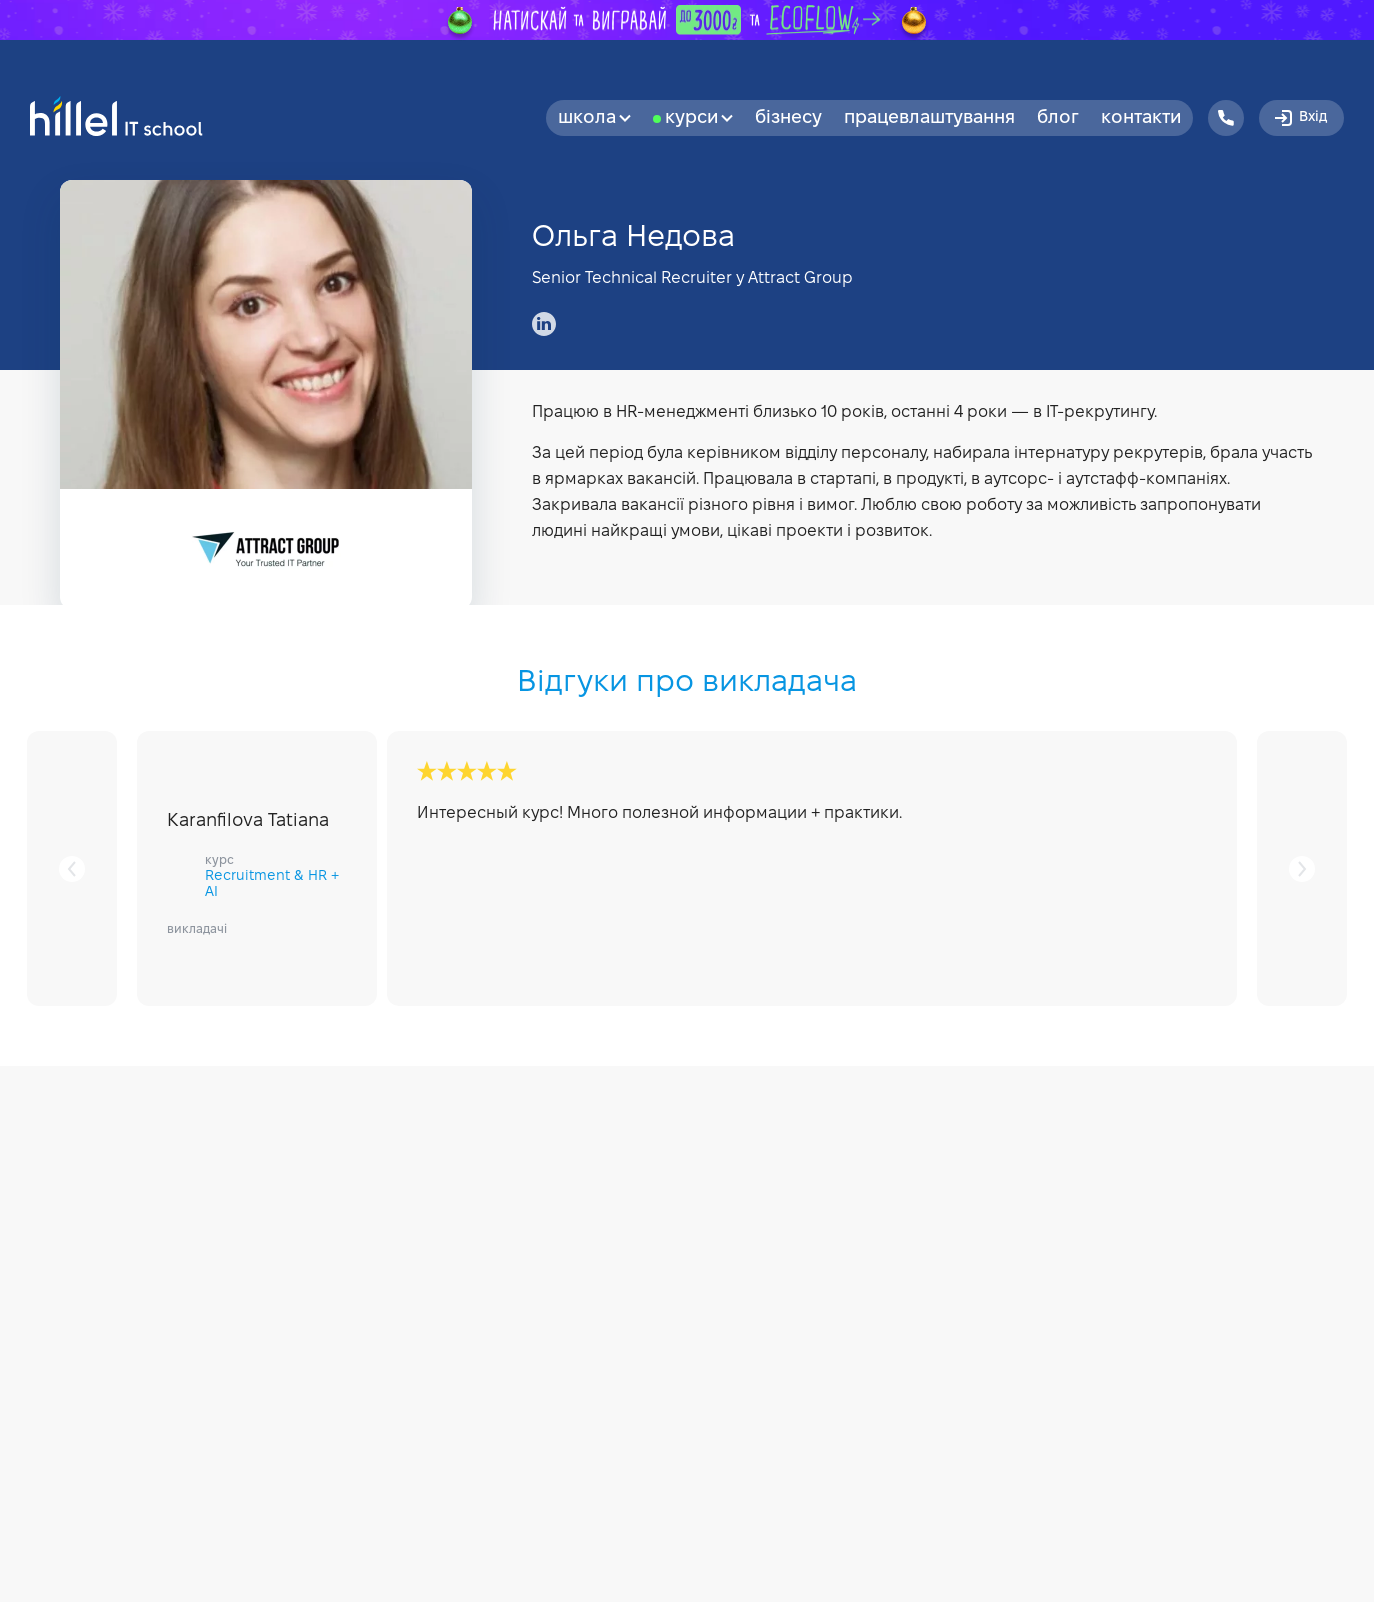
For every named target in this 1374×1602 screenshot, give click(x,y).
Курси (699, 118)
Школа (594, 118)
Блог (1058, 118)
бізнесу (788, 118)
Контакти (1141, 118)
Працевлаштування (929, 118)
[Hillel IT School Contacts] (1226, 118)
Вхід (1299, 118)
